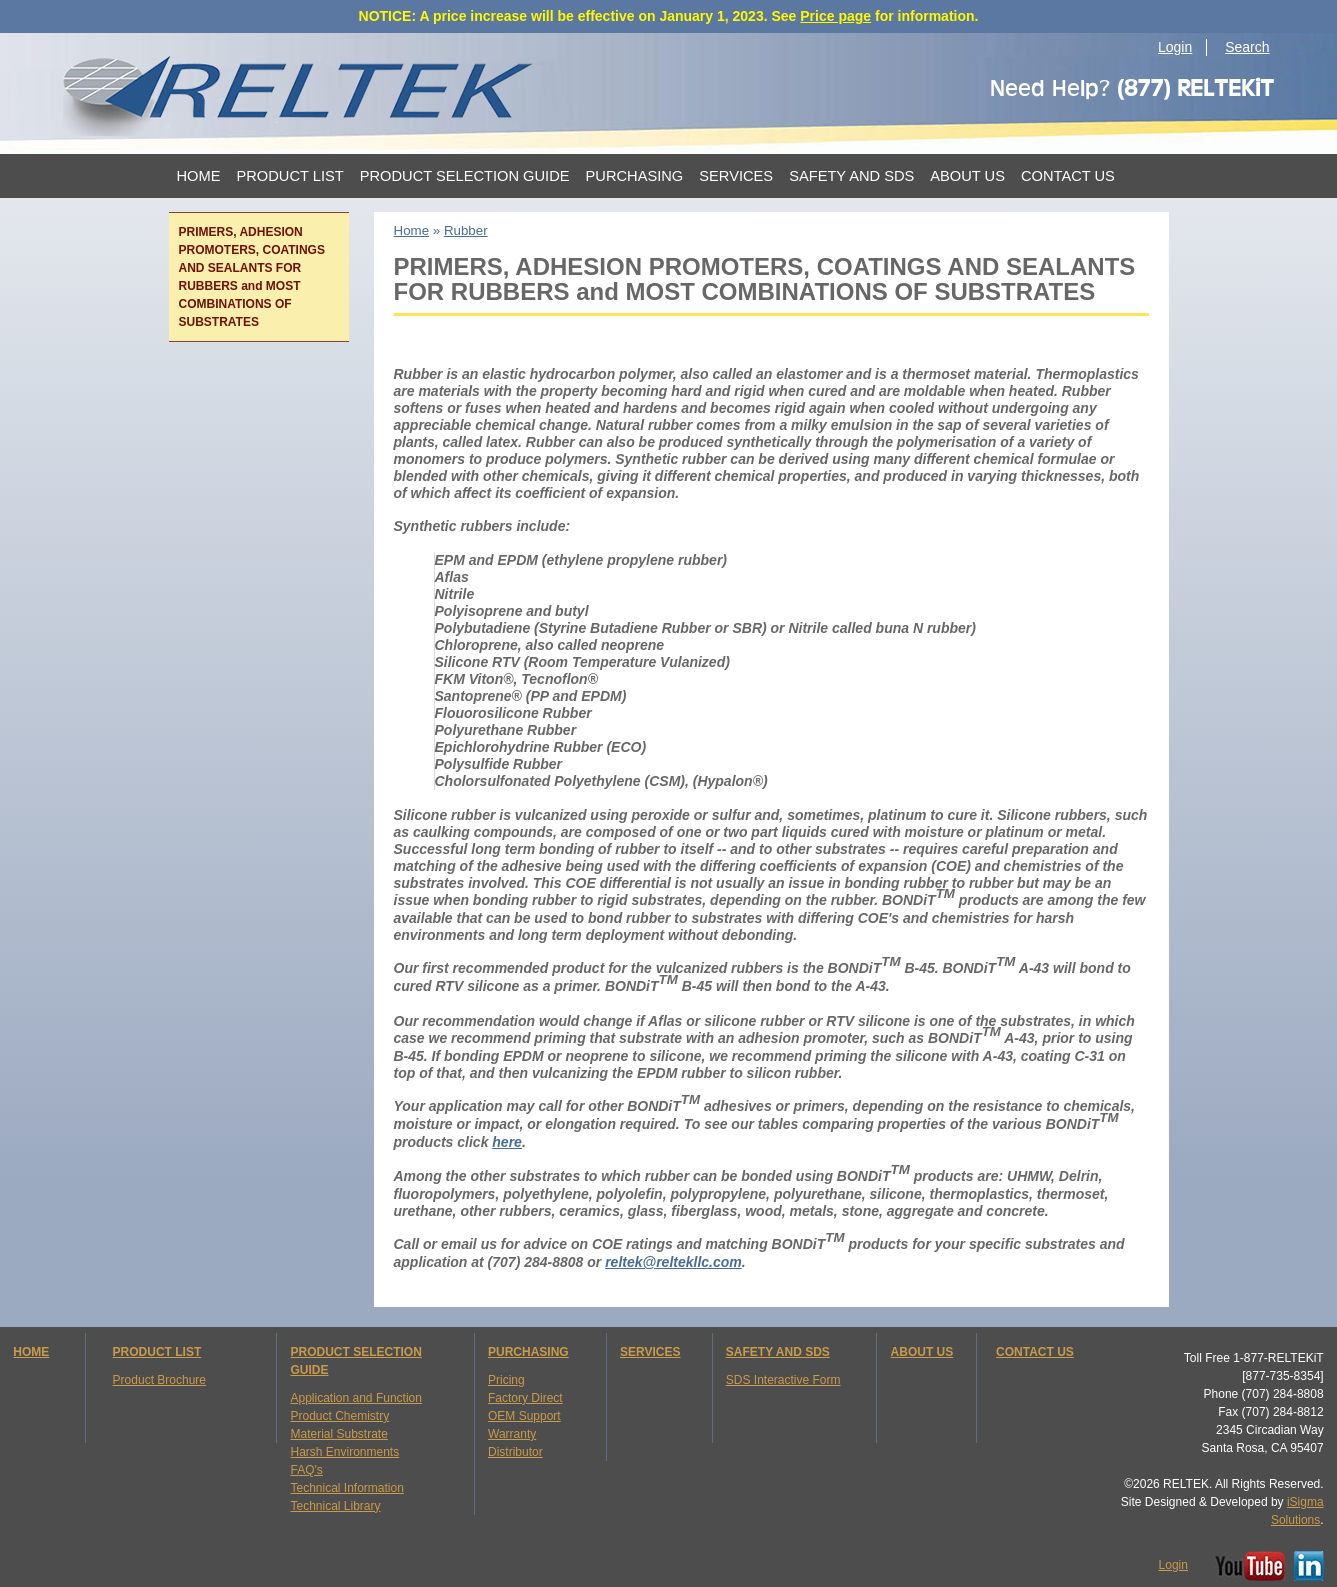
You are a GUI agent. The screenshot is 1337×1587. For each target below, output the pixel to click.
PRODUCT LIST (157, 1352)
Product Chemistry (339, 1416)
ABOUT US (922, 1352)
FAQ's (306, 1470)
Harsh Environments (344, 1452)
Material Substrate (338, 1434)
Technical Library (335, 1506)
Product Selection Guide (465, 176)
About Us (967, 176)
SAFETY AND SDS (778, 1352)
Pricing (506, 1380)
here (507, 1142)
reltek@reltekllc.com (673, 1262)
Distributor (515, 1452)
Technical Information (346, 1488)
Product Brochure (159, 1380)
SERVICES (650, 1352)
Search (1247, 47)
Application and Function (355, 1398)
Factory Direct (525, 1398)
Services (736, 176)
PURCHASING (528, 1352)
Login (1175, 47)
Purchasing (635, 176)
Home (199, 176)
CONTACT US (1035, 1352)
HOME (31, 1352)
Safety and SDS (851, 176)
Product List (289, 176)
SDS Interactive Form (783, 1380)
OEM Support (524, 1416)
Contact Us (1068, 176)
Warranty (512, 1434)
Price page (835, 16)
